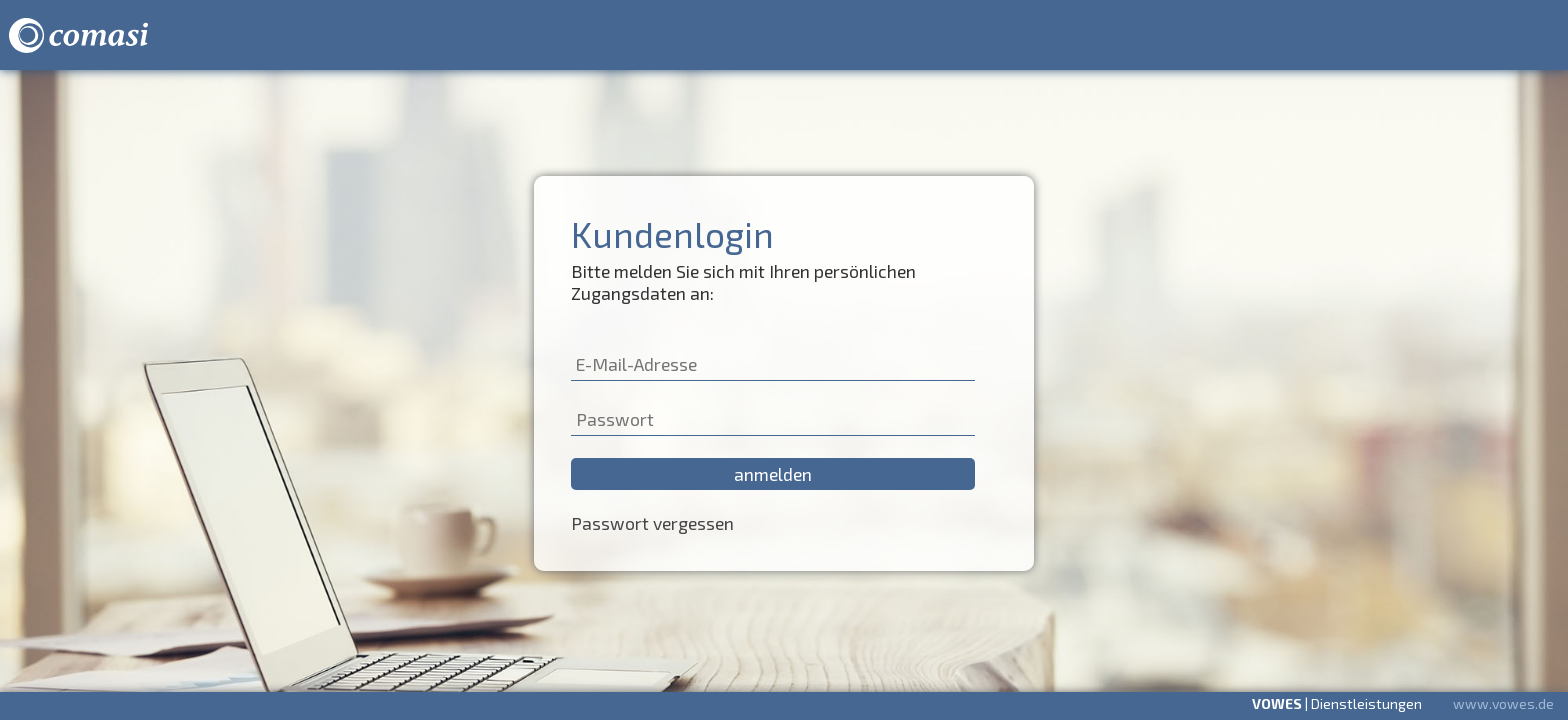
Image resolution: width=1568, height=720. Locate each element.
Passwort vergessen (652, 523)
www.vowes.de (1503, 703)
